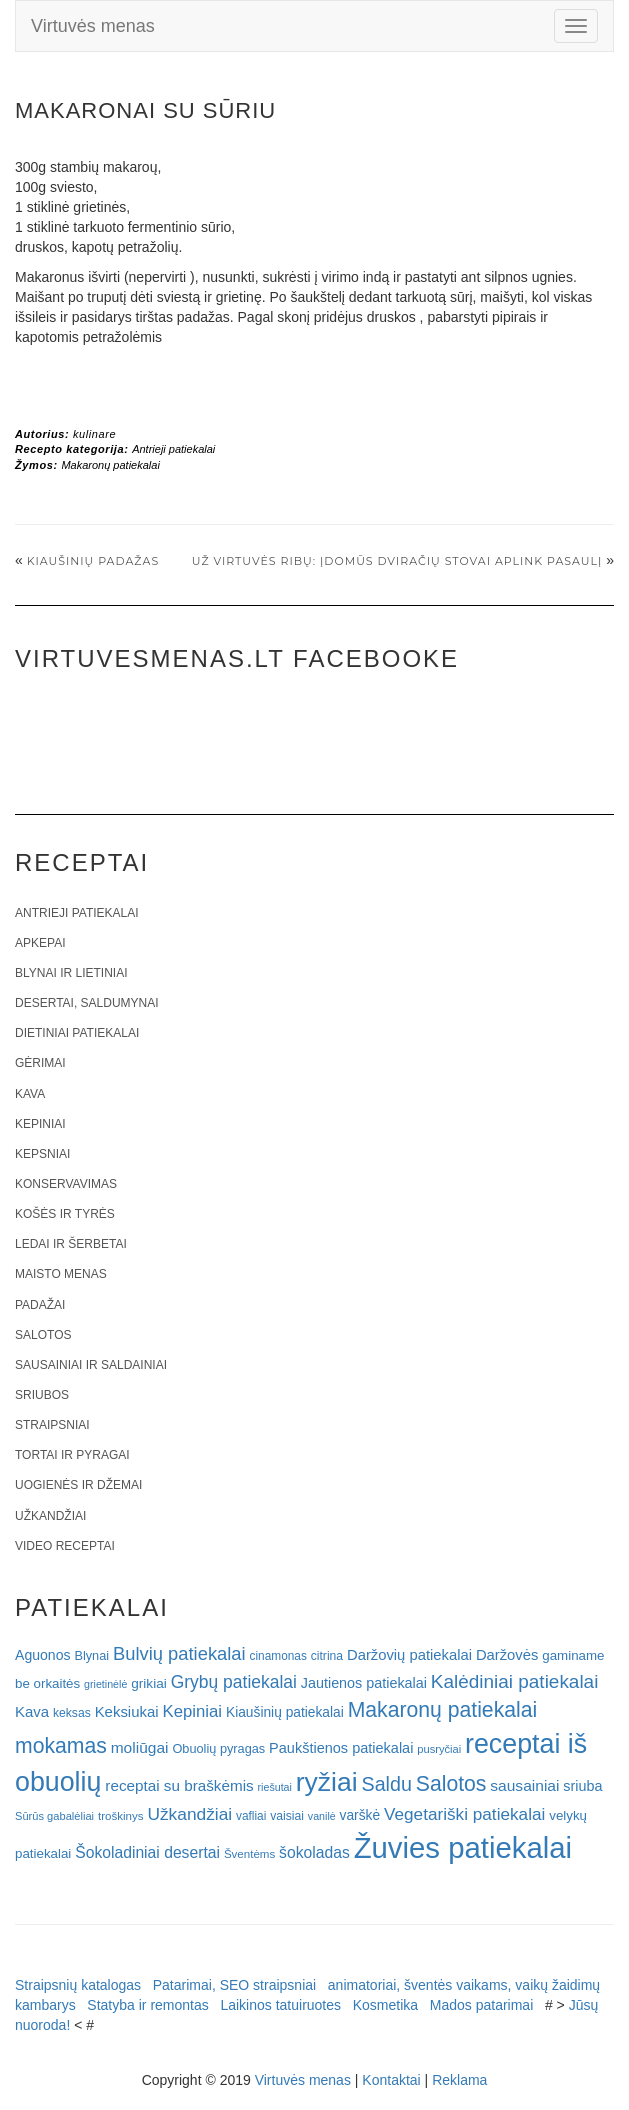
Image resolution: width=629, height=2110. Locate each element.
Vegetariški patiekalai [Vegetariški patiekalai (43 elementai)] (464, 1814)
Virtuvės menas (93, 26)
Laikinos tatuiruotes (280, 2005)
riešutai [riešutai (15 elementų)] (275, 1787)
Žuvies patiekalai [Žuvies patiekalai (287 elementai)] (463, 1847)
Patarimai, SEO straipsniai (234, 1985)
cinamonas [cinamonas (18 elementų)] (278, 1656)
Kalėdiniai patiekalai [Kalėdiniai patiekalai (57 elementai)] (515, 1681)
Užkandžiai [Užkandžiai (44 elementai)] (189, 1814)
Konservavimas (66, 1184)
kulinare (94, 434)
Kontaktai (391, 2080)
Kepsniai (42, 1154)
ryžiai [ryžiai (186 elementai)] (327, 1782)
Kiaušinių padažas (93, 561)
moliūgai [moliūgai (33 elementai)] (140, 1747)
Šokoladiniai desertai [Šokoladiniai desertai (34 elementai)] (147, 1852)
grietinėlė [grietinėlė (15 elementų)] (105, 1684)
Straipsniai (52, 1425)
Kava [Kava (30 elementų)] (32, 1711)
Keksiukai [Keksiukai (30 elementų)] (127, 1711)
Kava (30, 1094)
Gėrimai (40, 1063)
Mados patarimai (482, 2005)
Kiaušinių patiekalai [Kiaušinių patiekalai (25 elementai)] (285, 1712)
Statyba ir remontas (147, 2005)
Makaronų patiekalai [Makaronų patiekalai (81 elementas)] (442, 1709)
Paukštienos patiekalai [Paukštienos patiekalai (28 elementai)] (341, 1748)
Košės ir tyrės (65, 1214)
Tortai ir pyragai (72, 1455)
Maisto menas (61, 1274)
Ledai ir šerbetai (71, 1244)
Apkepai (40, 943)
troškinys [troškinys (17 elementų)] (121, 1816)
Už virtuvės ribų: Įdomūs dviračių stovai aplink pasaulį (397, 561)
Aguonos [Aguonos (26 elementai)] (43, 1655)
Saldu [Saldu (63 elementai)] (387, 1784)
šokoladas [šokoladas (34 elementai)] (314, 1852)
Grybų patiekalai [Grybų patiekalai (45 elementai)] (234, 1682)
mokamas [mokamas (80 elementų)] (61, 1745)
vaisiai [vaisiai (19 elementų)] (287, 1816)
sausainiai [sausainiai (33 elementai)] (524, 1785)
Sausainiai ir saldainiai (91, 1365)
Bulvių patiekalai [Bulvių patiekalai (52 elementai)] (179, 1653)
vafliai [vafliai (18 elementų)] (251, 1816)
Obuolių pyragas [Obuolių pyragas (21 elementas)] (218, 1748)
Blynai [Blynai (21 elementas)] (91, 1655)
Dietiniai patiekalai (77, 1033)
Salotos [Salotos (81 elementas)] (451, 1783)
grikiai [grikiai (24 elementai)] (149, 1683)
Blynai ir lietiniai (71, 973)
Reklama (459, 2080)
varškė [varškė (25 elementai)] (360, 1815)
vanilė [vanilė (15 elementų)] (322, 1816)
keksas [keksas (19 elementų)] (72, 1713)
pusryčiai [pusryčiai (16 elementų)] (439, 1749)
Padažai (40, 1305)
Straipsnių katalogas (78, 1985)
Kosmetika (385, 2005)
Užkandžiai (50, 1516)
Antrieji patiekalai (173, 449)
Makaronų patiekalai (110, 465)
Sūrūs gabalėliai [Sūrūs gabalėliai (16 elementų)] (54, 1816)
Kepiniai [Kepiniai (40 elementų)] (193, 1711)
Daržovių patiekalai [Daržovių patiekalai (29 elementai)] (409, 1655)
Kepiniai (40, 1124)
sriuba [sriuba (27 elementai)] (582, 1786)
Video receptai (65, 1546)
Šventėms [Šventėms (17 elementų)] (249, 1854)
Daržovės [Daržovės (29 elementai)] (507, 1655)
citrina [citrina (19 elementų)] (327, 1656)
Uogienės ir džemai (78, 1485)
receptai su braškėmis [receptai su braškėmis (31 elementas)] (179, 1785)
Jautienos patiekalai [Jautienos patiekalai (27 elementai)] (364, 1683)
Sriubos (42, 1395)
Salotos (43, 1335)
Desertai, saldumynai (87, 1003)
